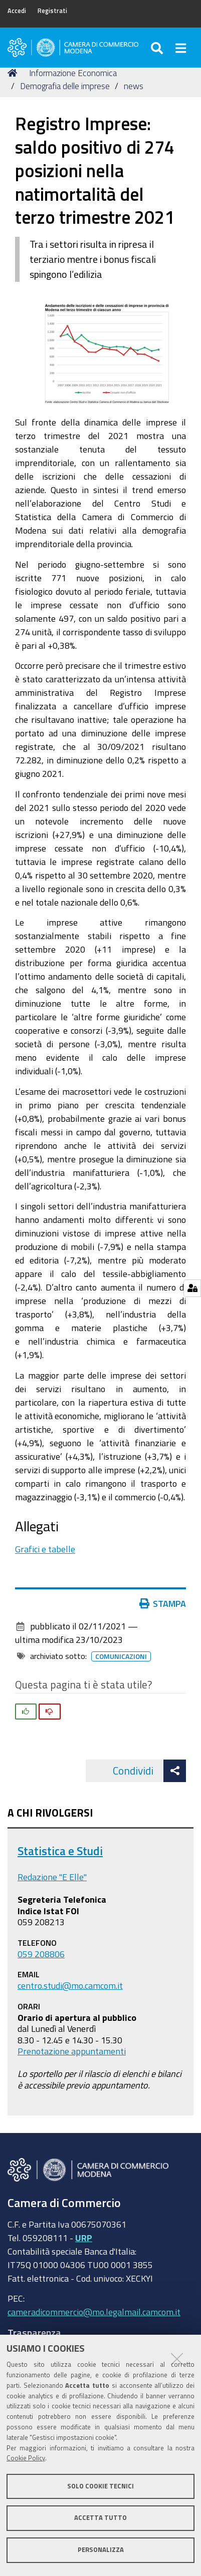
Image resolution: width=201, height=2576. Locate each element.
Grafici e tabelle (45, 1548)
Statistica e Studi (60, 1851)
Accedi (17, 11)
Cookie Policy (26, 2458)
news (133, 86)
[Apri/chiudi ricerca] (158, 48)
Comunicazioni (121, 1656)
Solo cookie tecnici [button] (100, 2486)
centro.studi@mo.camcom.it (70, 1985)
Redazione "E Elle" (52, 1876)
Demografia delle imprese (65, 86)
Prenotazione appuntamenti (72, 2050)
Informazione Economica (73, 73)
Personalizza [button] (101, 2549)
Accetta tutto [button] (100, 2517)
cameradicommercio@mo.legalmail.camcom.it (94, 2311)
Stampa (162, 1603)
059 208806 (41, 1953)
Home (14, 73)
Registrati (52, 11)
